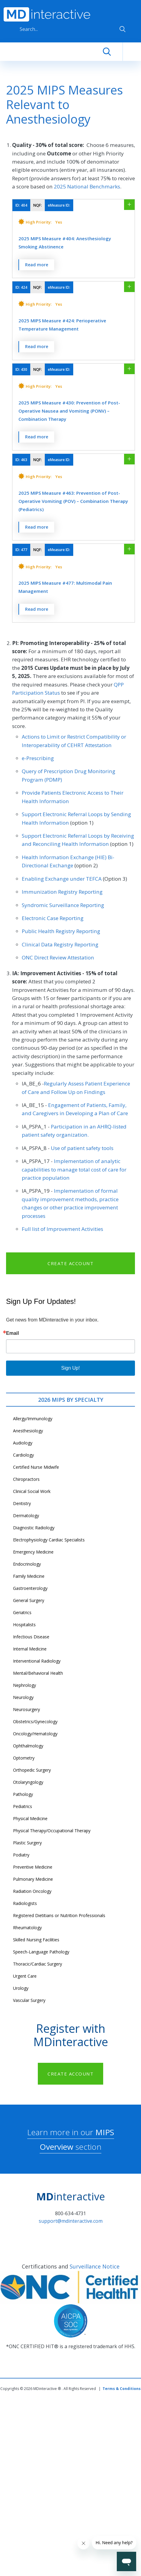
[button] (73, 228)
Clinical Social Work (32, 1491)
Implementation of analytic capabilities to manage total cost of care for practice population (74, 1169)
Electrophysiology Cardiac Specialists (49, 1540)
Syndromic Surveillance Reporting (63, 905)
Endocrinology (27, 1564)
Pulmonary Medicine (33, 1879)
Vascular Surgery (29, 2000)
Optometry (23, 1758)
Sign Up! (70, 1368)
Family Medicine (28, 1576)
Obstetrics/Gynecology (35, 1721)
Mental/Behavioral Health (38, 1673)
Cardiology (23, 1455)
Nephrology (24, 1685)
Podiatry (21, 1855)
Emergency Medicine (33, 1552)
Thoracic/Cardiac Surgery (37, 1964)
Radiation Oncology (32, 1891)
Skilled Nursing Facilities (36, 1940)
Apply (122, 29)
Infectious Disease (31, 1637)
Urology (20, 1988)
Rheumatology (27, 1927)
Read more (36, 265)
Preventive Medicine (32, 1867)
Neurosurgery (26, 1709)
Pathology (23, 1794)
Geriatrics (22, 1612)
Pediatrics (22, 1806)
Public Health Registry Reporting (61, 931)
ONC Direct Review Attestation (58, 957)
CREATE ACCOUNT (70, 1263)
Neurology (23, 1697)
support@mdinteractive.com (71, 2221)
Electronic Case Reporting (53, 918)
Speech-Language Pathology (41, 1952)
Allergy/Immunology (32, 1418)
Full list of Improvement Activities (62, 1228)
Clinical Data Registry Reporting (60, 944)
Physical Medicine (30, 1818)
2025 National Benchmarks (87, 186)
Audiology (22, 1443)
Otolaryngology (28, 1782)
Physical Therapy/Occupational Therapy (51, 1830)
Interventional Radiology (37, 1661)
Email (12, 1333)
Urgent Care (25, 1976)
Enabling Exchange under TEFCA (62, 878)
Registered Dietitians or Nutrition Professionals (59, 1915)
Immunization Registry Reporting (62, 891)
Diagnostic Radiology (33, 1528)
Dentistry (22, 1503)
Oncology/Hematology (35, 1734)
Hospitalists (24, 1624)
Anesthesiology (28, 1431)
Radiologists (25, 1903)
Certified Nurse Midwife (36, 1467)
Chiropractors (26, 1479)
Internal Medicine (30, 1649)
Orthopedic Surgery (32, 1770)
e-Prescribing (38, 758)
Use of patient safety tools (82, 1148)
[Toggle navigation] (132, 51)
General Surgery (28, 1600)
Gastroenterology (30, 1588)
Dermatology (26, 1515)
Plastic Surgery (27, 1843)
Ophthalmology (28, 1746)
